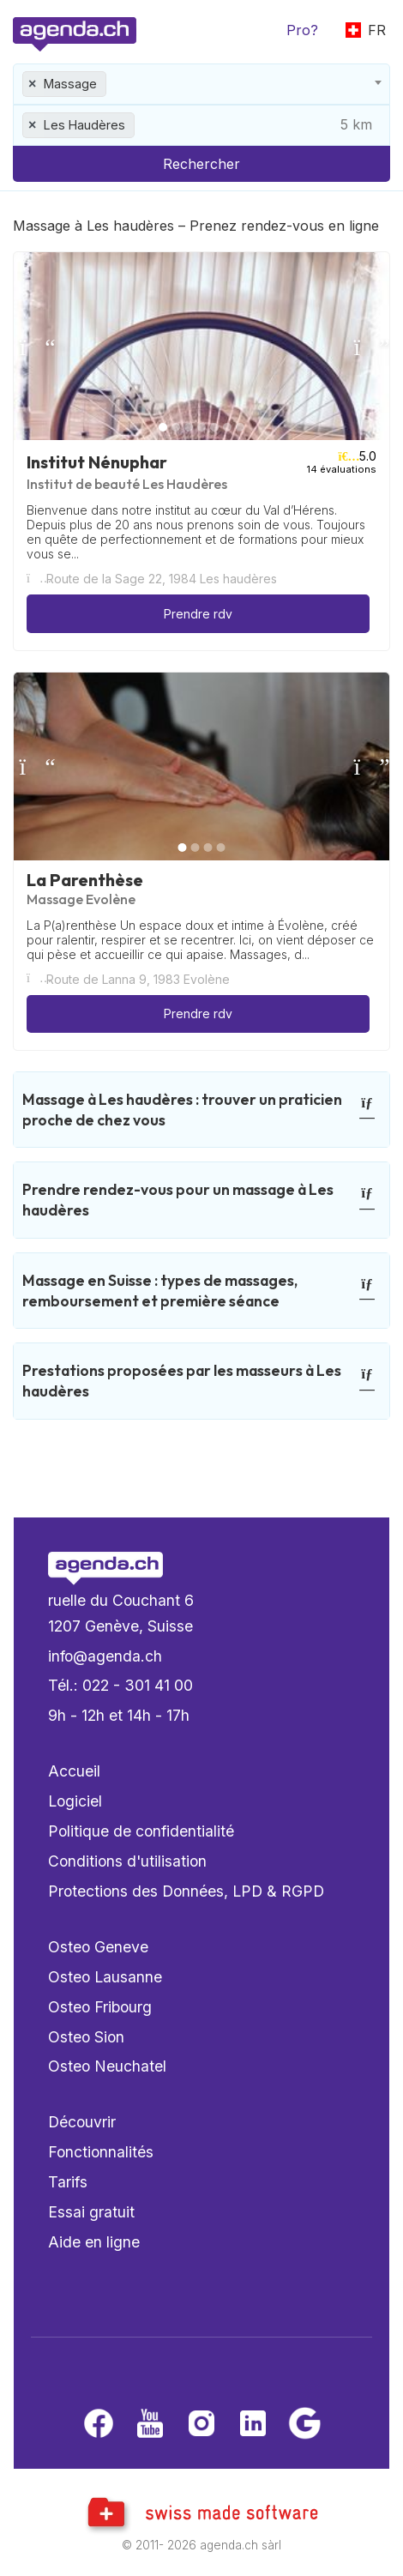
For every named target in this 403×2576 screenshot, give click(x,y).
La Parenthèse (85, 879)
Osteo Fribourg (100, 2007)
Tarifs (67, 2182)
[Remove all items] (33, 84)
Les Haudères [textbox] (84, 125)
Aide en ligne (94, 2242)
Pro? (302, 30)
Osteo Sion (86, 2037)
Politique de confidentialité (141, 1831)
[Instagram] (201, 2424)
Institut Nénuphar (97, 462)
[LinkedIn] (253, 2424)
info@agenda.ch (105, 1656)
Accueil (74, 1771)
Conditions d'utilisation (127, 1861)
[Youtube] (150, 2424)
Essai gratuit (91, 2212)
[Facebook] (98, 2424)
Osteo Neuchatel (107, 2066)
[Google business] (304, 2424)
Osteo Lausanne (105, 1977)
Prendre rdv (198, 613)
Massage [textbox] (70, 83)
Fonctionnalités (100, 2152)
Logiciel (75, 1801)
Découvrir (82, 2122)
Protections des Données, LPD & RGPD (186, 1891)
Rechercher (201, 163)
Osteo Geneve (98, 1947)
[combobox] (201, 84)
